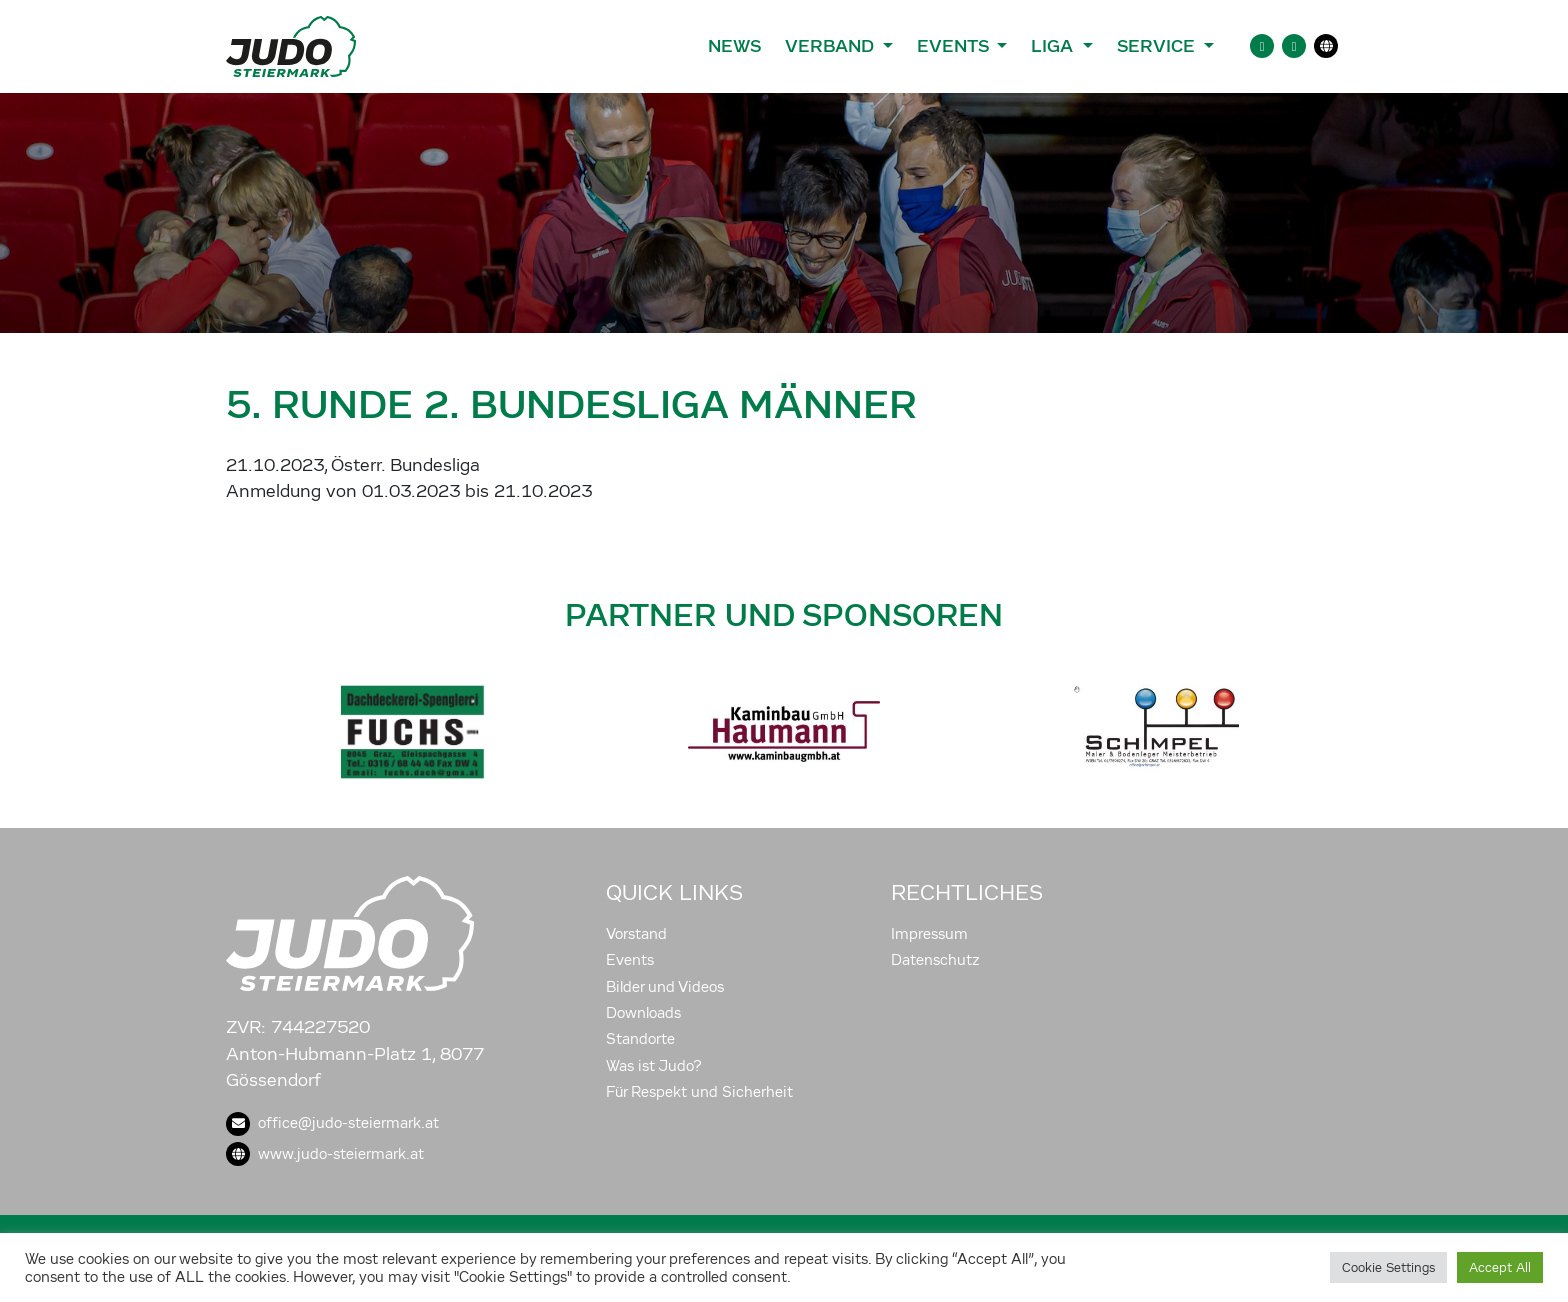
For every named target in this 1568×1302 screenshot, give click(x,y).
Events (630, 960)
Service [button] (1158, 46)
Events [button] (955, 46)
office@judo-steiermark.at (332, 1123)
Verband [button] (831, 46)
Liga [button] (1054, 46)
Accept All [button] (1500, 1267)
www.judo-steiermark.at (325, 1154)
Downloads (643, 1013)
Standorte (640, 1039)
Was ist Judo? (654, 1066)
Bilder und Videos (665, 987)
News (734, 46)
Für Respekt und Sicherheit (699, 1092)
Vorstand (636, 934)
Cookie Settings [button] (1388, 1267)
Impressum (929, 934)
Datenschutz (935, 960)
